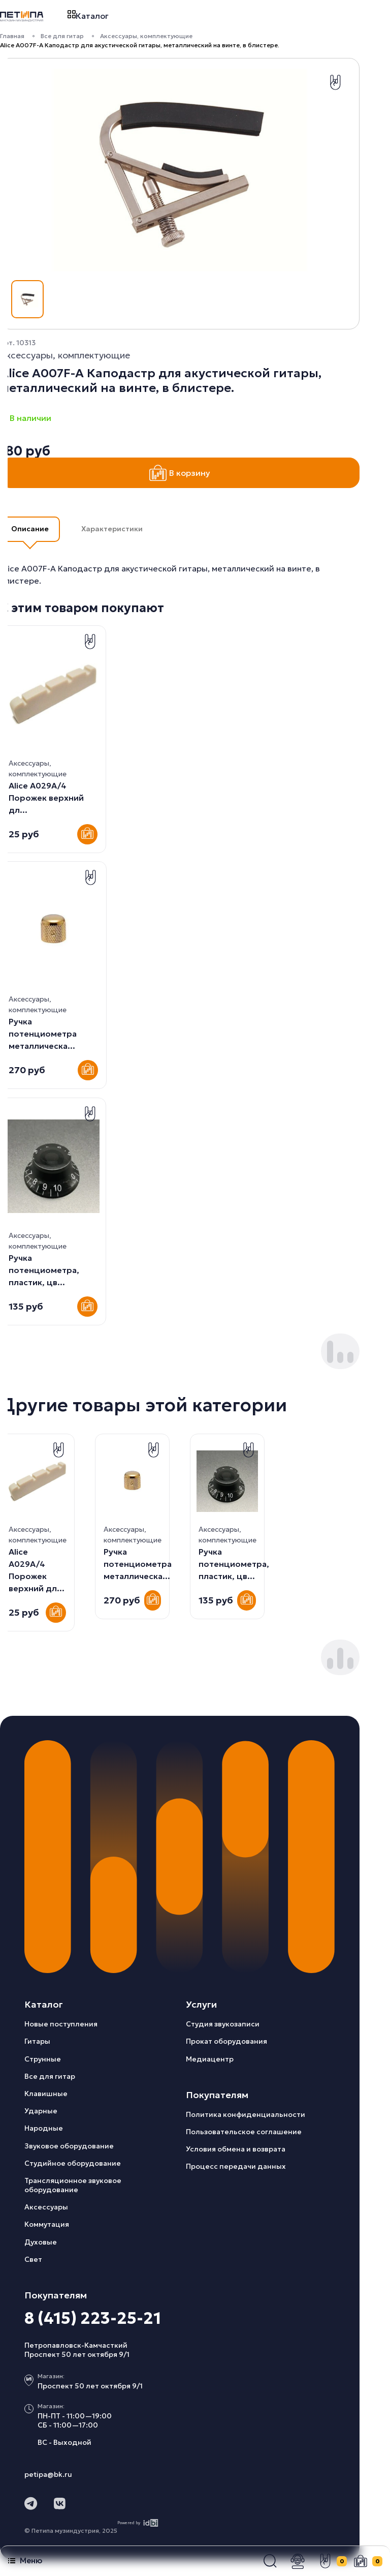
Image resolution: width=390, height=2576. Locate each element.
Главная (12, 36)
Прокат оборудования (226, 2041)
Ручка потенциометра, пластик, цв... (44, 1270)
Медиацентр (210, 2059)
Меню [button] (25, 2560)
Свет (33, 2259)
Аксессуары (46, 2206)
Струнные (42, 2059)
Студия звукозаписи (222, 2023)
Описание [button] (30, 528)
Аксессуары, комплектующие (146, 36)
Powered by (137, 2523)
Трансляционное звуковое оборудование (72, 2185)
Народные (43, 2128)
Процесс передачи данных (236, 2166)
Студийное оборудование (72, 2163)
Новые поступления (61, 2023)
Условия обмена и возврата (235, 2149)
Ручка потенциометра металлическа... (43, 1034)
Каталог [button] (88, 15)
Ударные (40, 2110)
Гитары (37, 2041)
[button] (270, 2561)
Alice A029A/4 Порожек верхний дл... (46, 797)
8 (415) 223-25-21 (92, 2318)
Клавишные (46, 2093)
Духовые (40, 2242)
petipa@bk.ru (48, 2474)
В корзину (179, 473)
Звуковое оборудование (69, 2145)
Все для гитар (62, 36)
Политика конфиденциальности (245, 2114)
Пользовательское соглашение (244, 2131)
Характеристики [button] (112, 528)
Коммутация (46, 2224)
